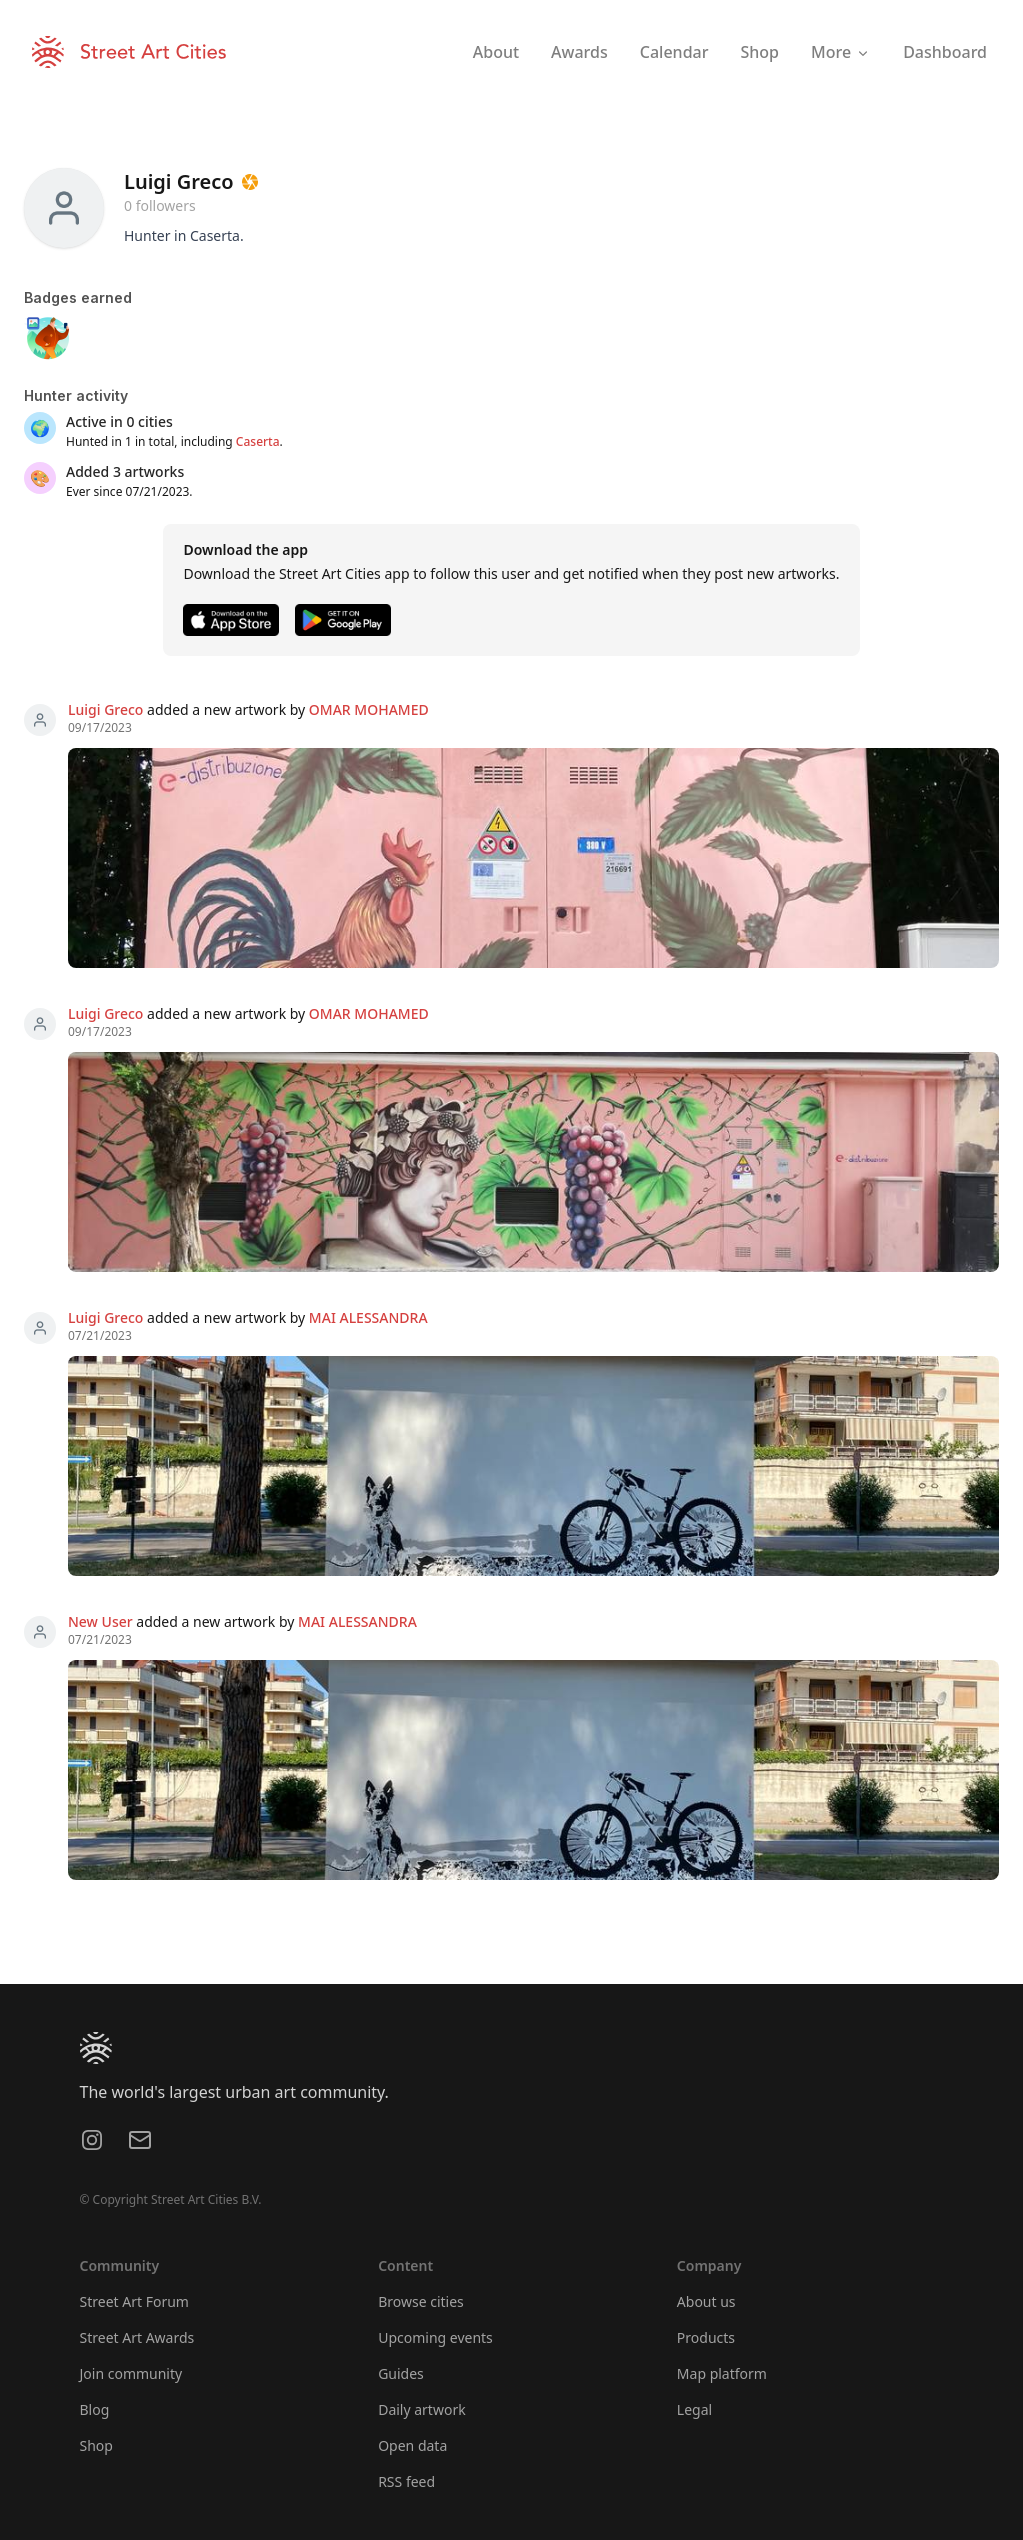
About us (706, 2301)
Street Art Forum (134, 2301)
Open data (412, 2445)
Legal (694, 2409)
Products (706, 2337)
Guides (401, 2373)
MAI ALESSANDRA (368, 1317)
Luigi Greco (105, 709)
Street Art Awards (137, 2337)
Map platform (722, 2373)
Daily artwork (422, 2409)
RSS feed (406, 2481)
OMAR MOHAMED (369, 709)
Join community (131, 2373)
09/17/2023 (100, 728)
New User (100, 1621)
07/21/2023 (100, 1336)
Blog (95, 2409)
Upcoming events (435, 2337)
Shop (96, 2445)
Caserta (258, 442)
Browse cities (421, 2301)
